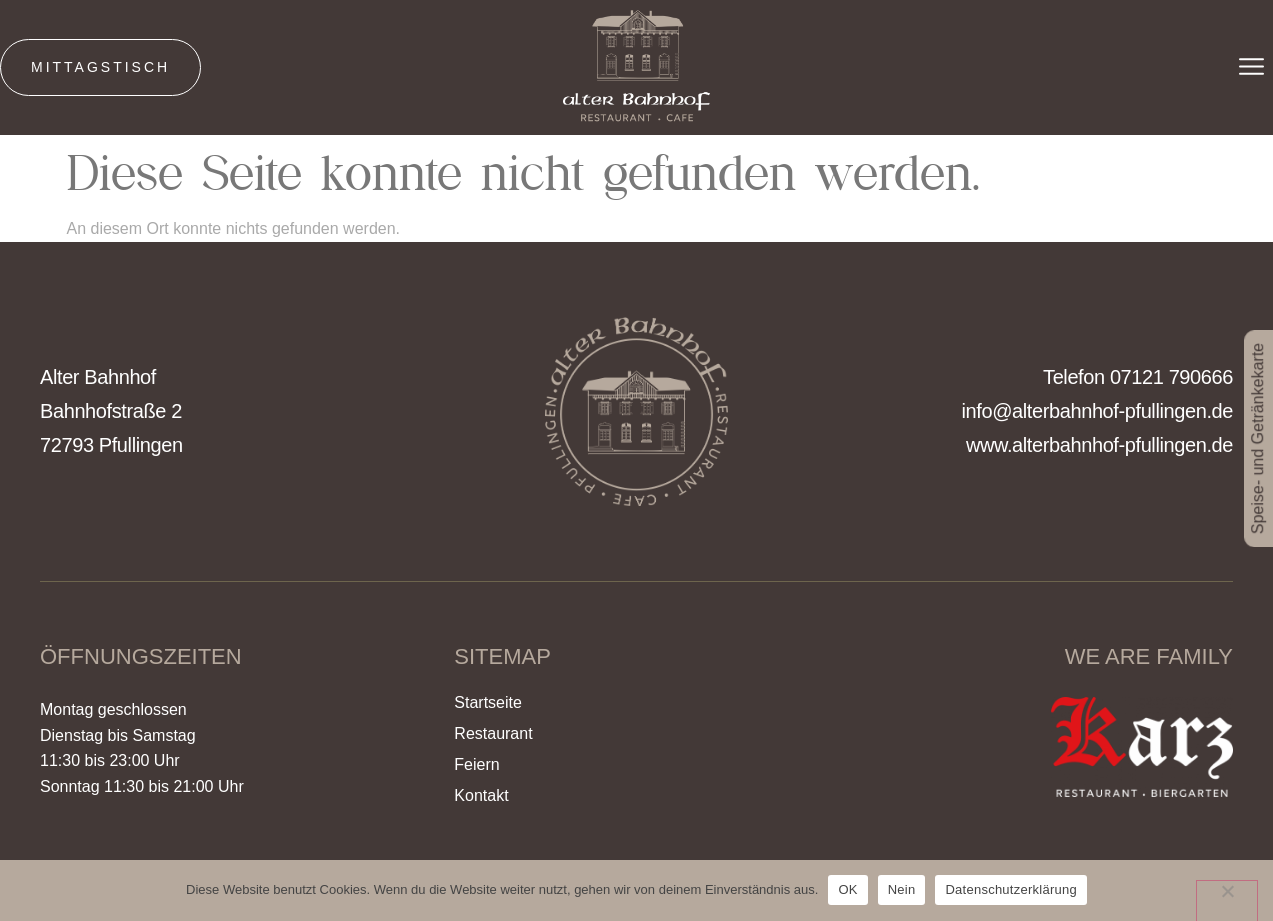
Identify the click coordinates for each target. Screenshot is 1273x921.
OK (847, 889)
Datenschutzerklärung (1010, 889)
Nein (902, 889)
